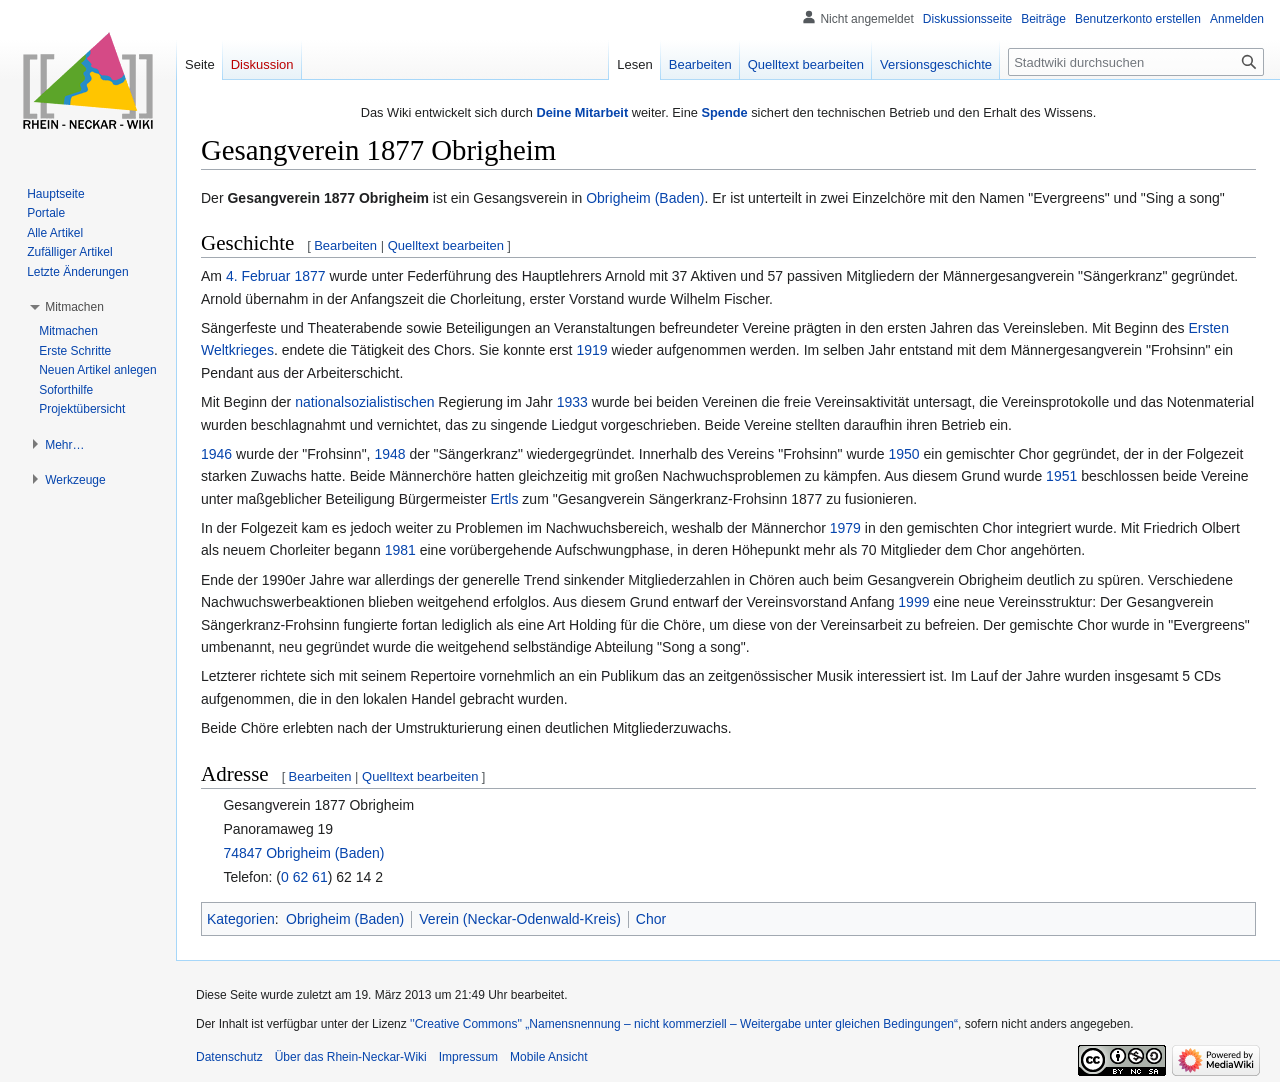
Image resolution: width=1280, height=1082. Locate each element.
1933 (572, 402)
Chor (651, 919)
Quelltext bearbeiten (446, 245)
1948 (389, 454)
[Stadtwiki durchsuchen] (1136, 62)
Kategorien (241, 919)
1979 (845, 528)
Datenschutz (229, 1057)
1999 (913, 602)
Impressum (468, 1057)
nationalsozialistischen (364, 402)
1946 (216, 454)
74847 (242, 853)
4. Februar (258, 276)
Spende (724, 112)
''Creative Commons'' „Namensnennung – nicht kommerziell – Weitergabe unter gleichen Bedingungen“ (684, 1024)
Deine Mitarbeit (582, 112)
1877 (309, 276)
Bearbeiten (345, 245)
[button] (74, 307)
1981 (400, 550)
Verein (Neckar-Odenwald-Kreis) (520, 919)
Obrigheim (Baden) (645, 198)
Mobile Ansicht (548, 1057)
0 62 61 (304, 877)
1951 (1061, 476)
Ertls (504, 499)
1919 (591, 350)
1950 (903, 454)
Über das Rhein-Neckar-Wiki (351, 1057)
